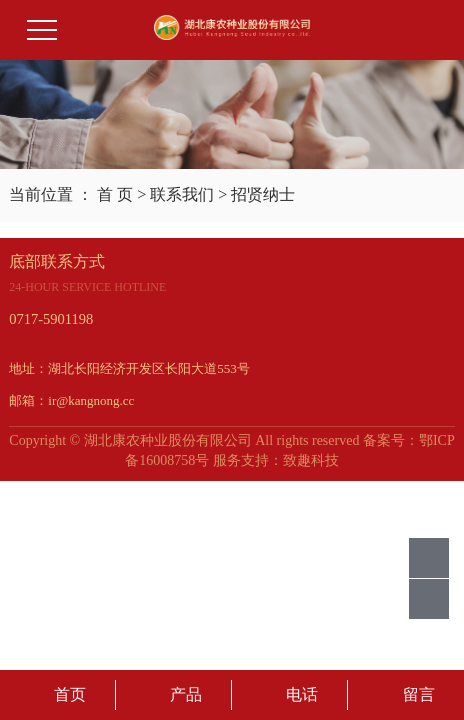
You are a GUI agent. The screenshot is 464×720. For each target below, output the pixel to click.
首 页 (115, 194)
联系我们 (182, 194)
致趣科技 (311, 460)
